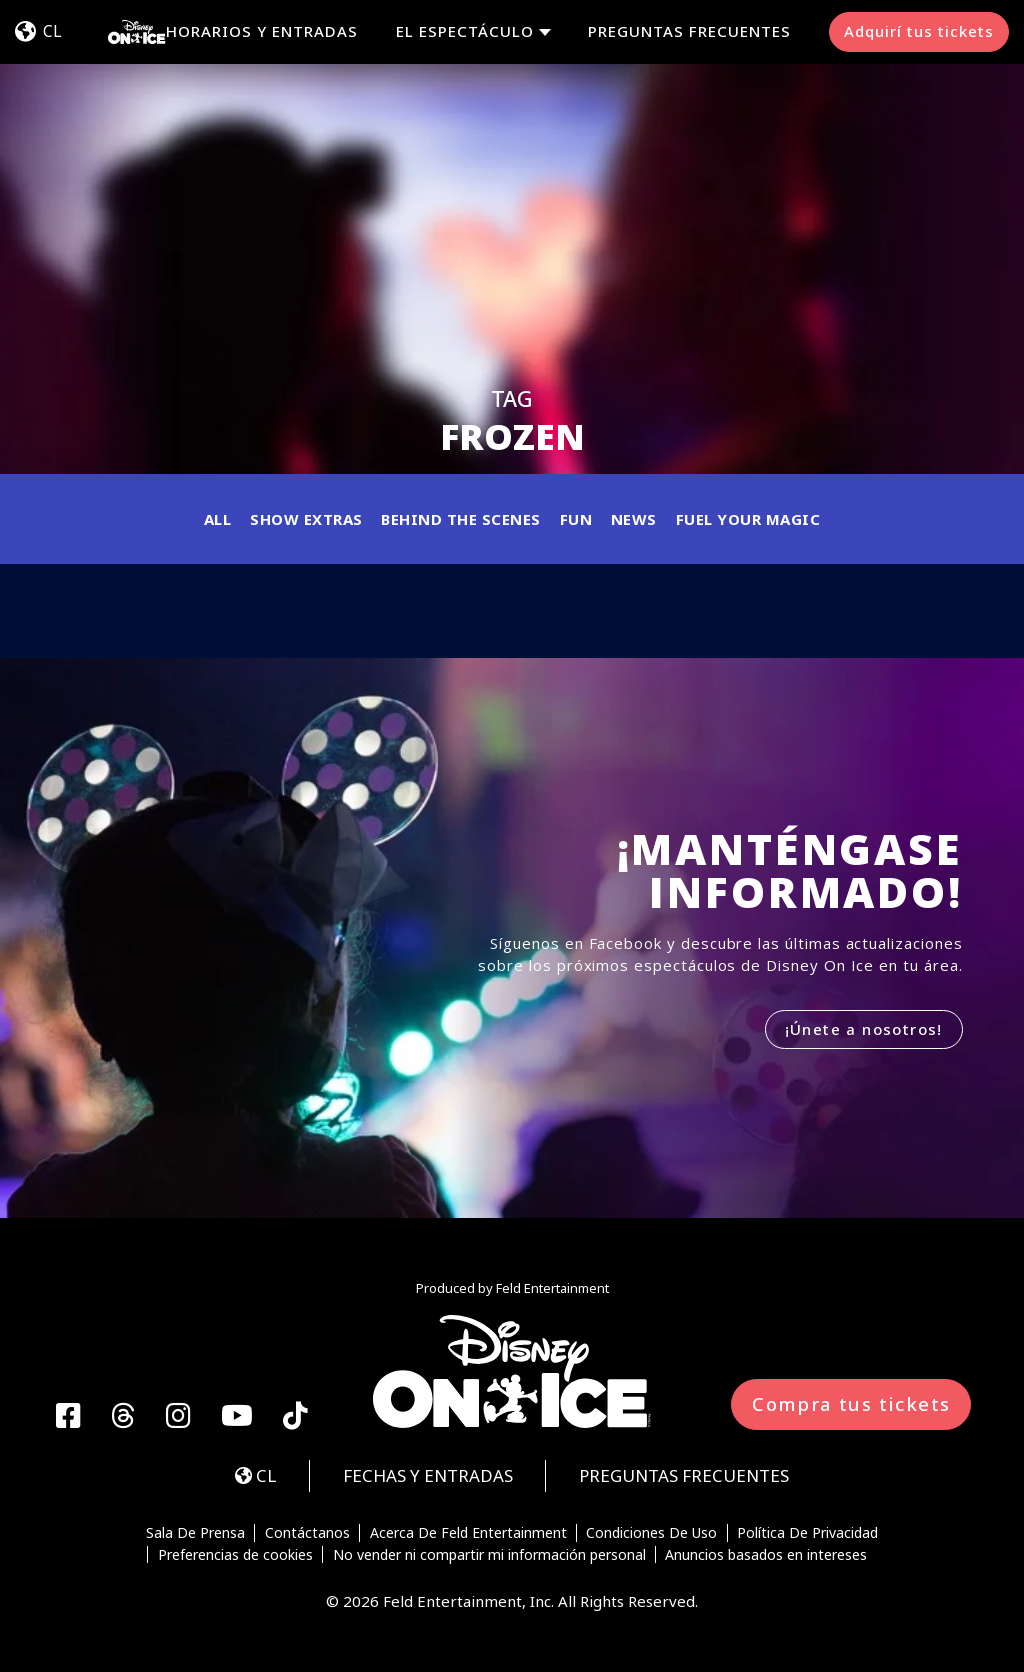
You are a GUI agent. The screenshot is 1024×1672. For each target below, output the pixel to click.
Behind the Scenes (461, 519)
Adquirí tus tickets (919, 31)
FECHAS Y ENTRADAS (428, 1475)
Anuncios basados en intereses (766, 1555)
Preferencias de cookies (235, 1555)
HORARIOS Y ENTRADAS (262, 31)
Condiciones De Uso (651, 1533)
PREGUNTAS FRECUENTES (689, 31)
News (634, 519)
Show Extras (306, 519)
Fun (576, 519)
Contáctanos (307, 1533)
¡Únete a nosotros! (864, 1029)
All (218, 519)
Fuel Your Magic (748, 519)
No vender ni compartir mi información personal (489, 1555)
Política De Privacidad (807, 1533)
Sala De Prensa (195, 1533)
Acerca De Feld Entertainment (468, 1533)
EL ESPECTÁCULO (465, 31)
